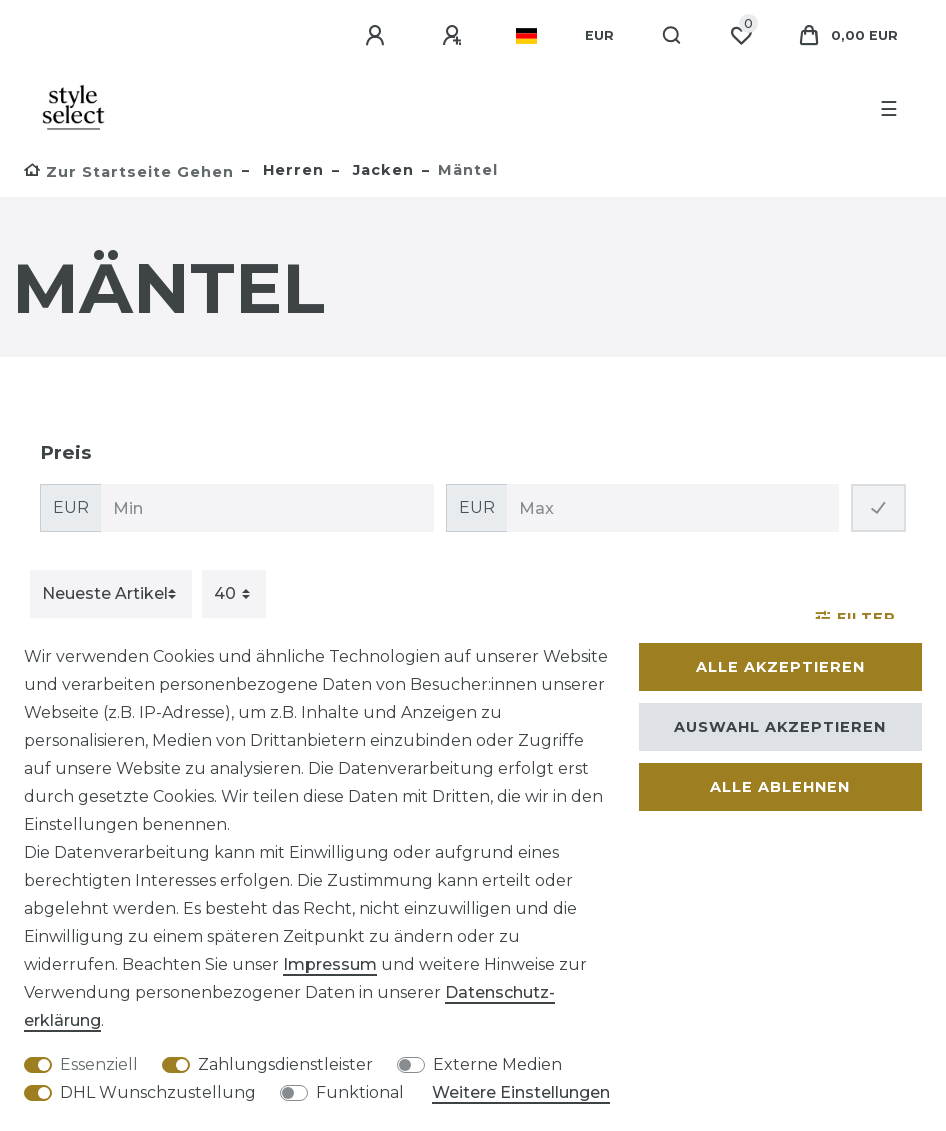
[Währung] (599, 36)
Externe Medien (497, 1064)
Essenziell (99, 1064)
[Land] (526, 36)
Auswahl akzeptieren (780, 727)
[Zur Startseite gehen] (129, 172)
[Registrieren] (455, 36)
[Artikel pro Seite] (234, 594)
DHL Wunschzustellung (158, 1092)
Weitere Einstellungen (521, 1092)
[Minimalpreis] (267, 508)
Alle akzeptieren (780, 667)
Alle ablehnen (780, 787)
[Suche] (672, 36)
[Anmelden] (378, 36)
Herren (291, 170)
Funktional (360, 1092)
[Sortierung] (111, 594)
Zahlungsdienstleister (285, 1064)
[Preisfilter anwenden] (878, 508)
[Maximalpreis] (673, 508)
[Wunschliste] (741, 36)
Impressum (330, 964)
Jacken (381, 170)
